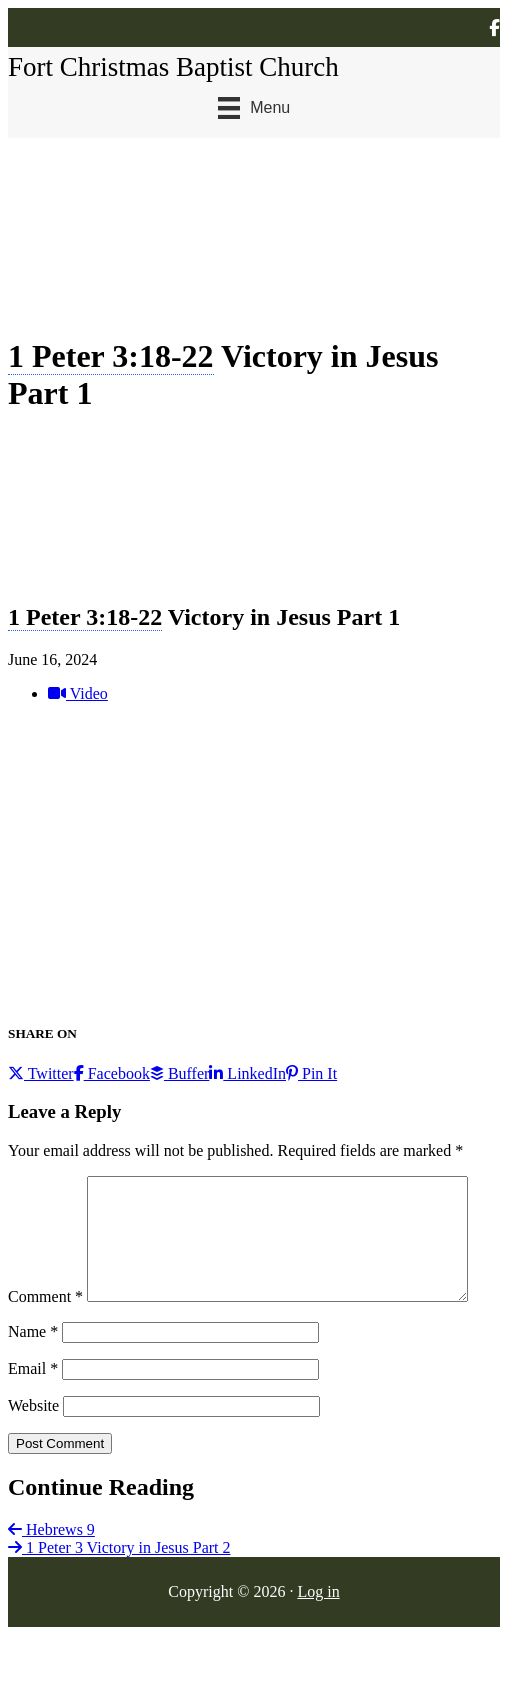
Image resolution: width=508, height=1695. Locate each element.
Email (33, 1410)
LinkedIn (247, 1073)
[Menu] (254, 108)
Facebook (112, 1073)
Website (33, 1447)
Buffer (179, 1073)
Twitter (41, 1073)
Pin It (311, 1073)
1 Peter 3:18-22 (111, 356)
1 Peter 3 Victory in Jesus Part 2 (119, 1589)
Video (78, 693)
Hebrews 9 (51, 1571)
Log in (318, 1633)
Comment (45, 1184)
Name (33, 1373)
